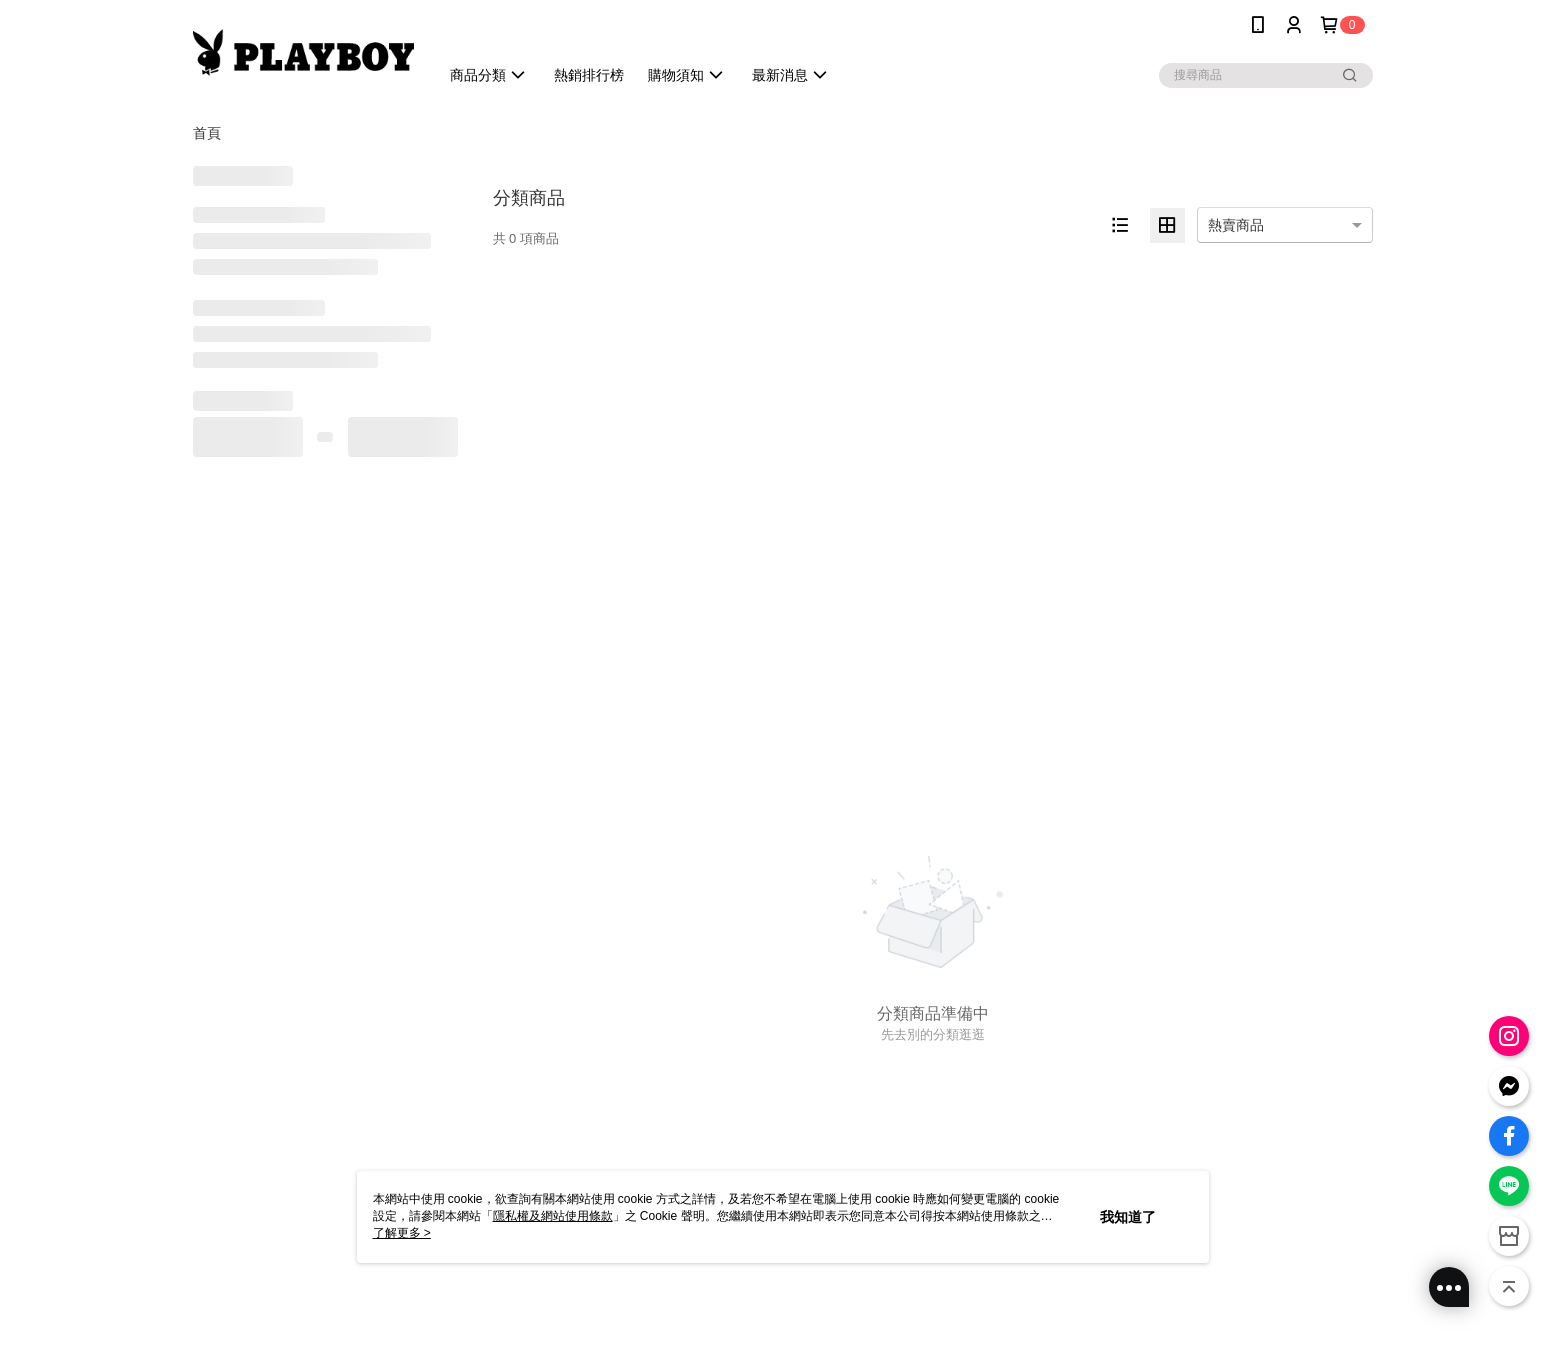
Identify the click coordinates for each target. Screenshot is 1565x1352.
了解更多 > (402, 1233)
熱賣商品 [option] (1236, 225)
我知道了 (1128, 1217)
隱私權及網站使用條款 (553, 1216)
